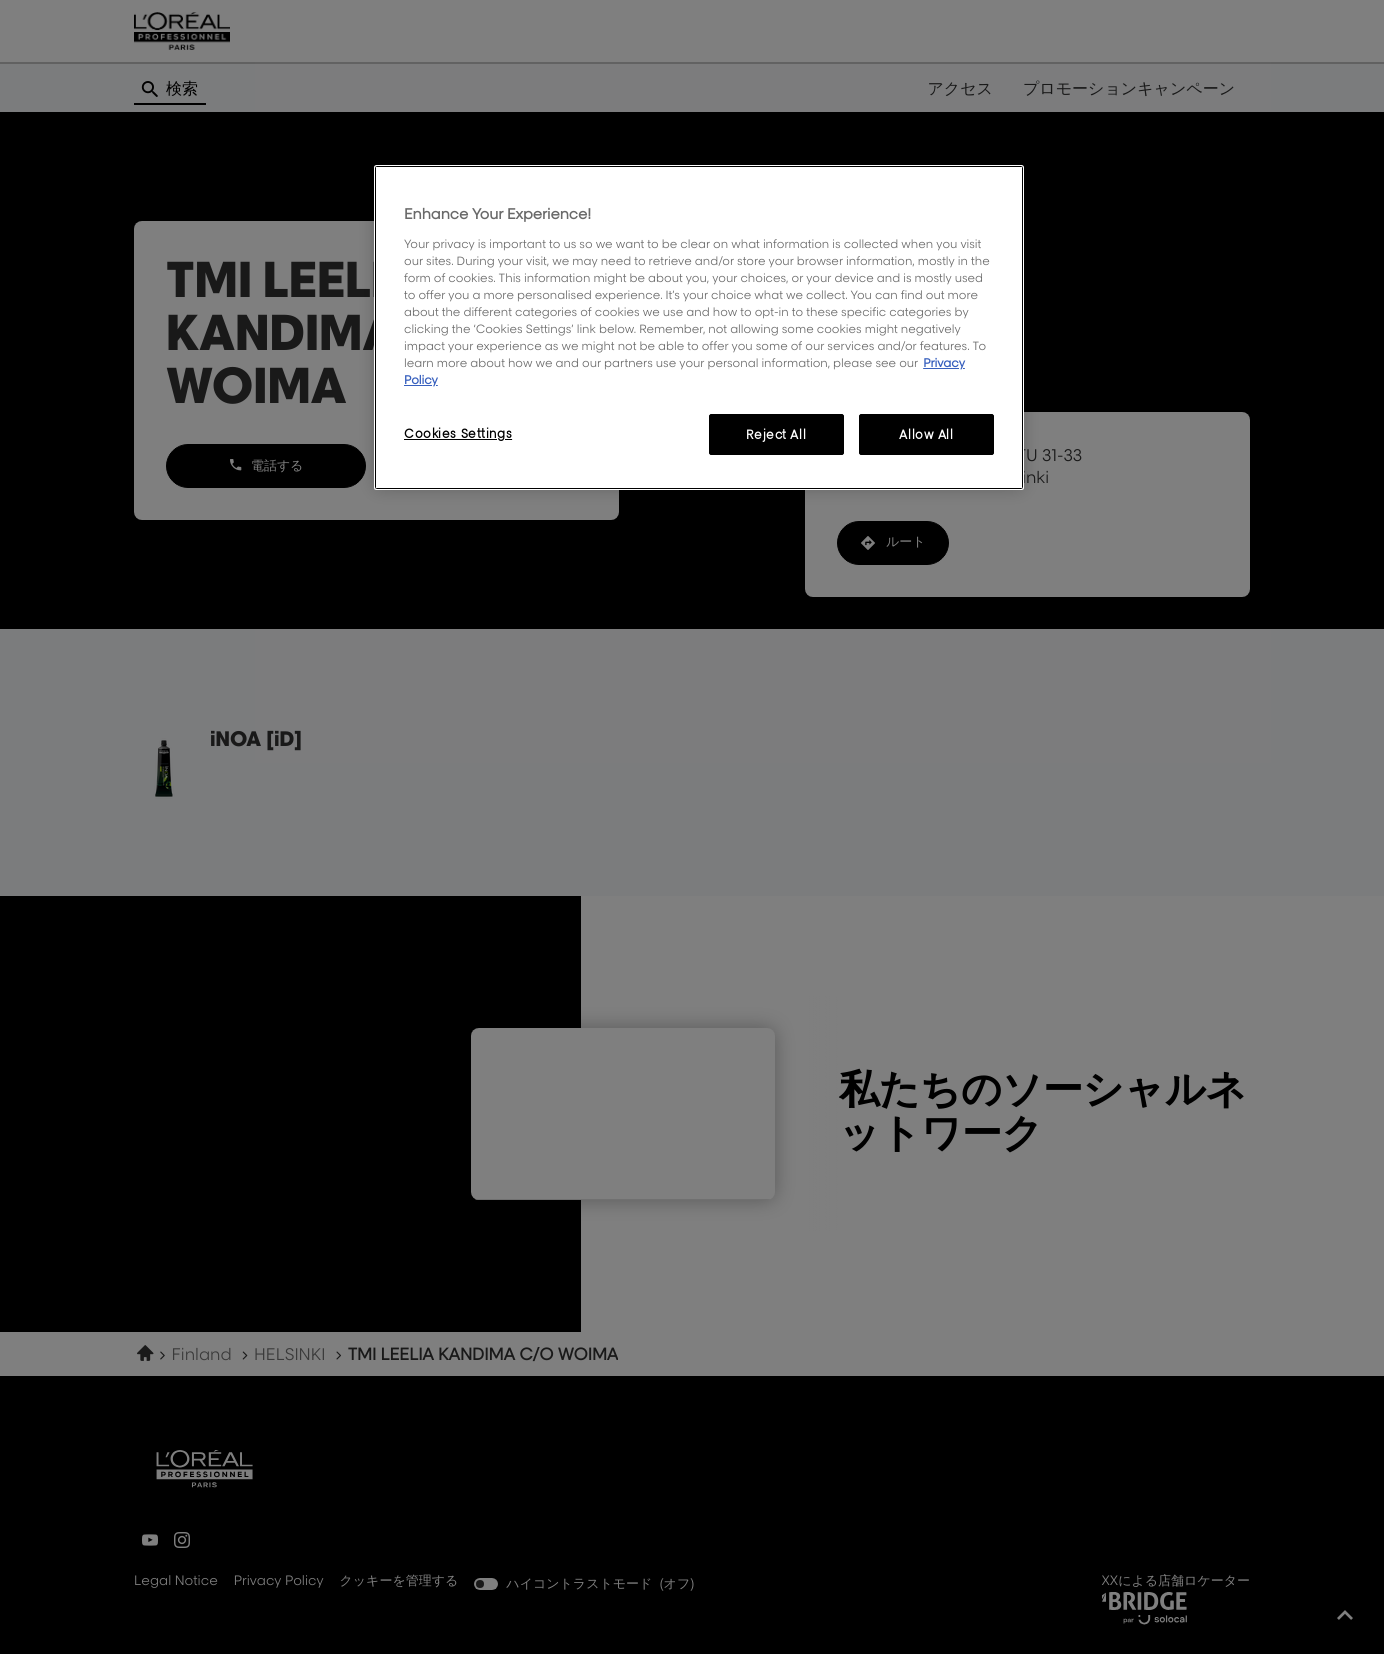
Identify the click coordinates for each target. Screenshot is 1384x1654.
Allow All (926, 434)
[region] (699, 327)
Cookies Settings (458, 433)
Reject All (776, 434)
